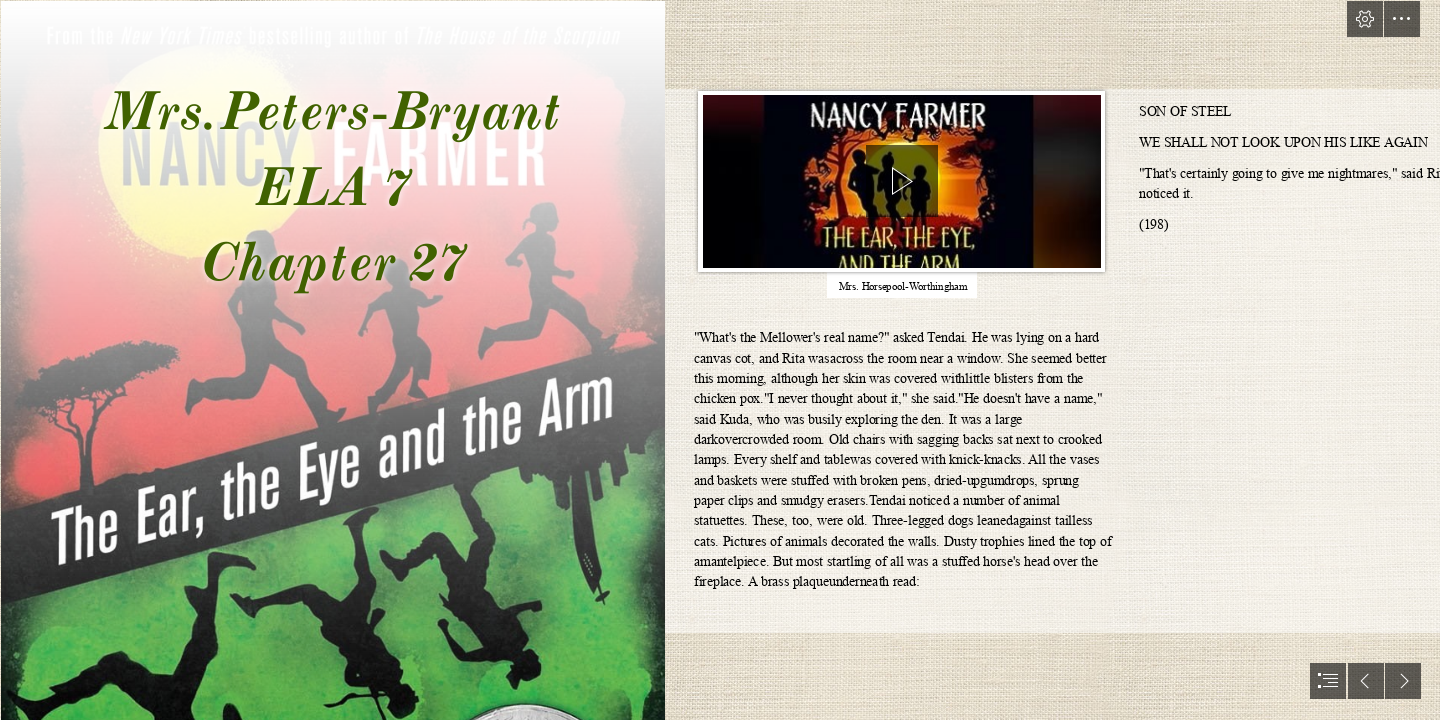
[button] (1365, 19)
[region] (902, 185)
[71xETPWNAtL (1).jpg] (332, 360)
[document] (720, 360)
